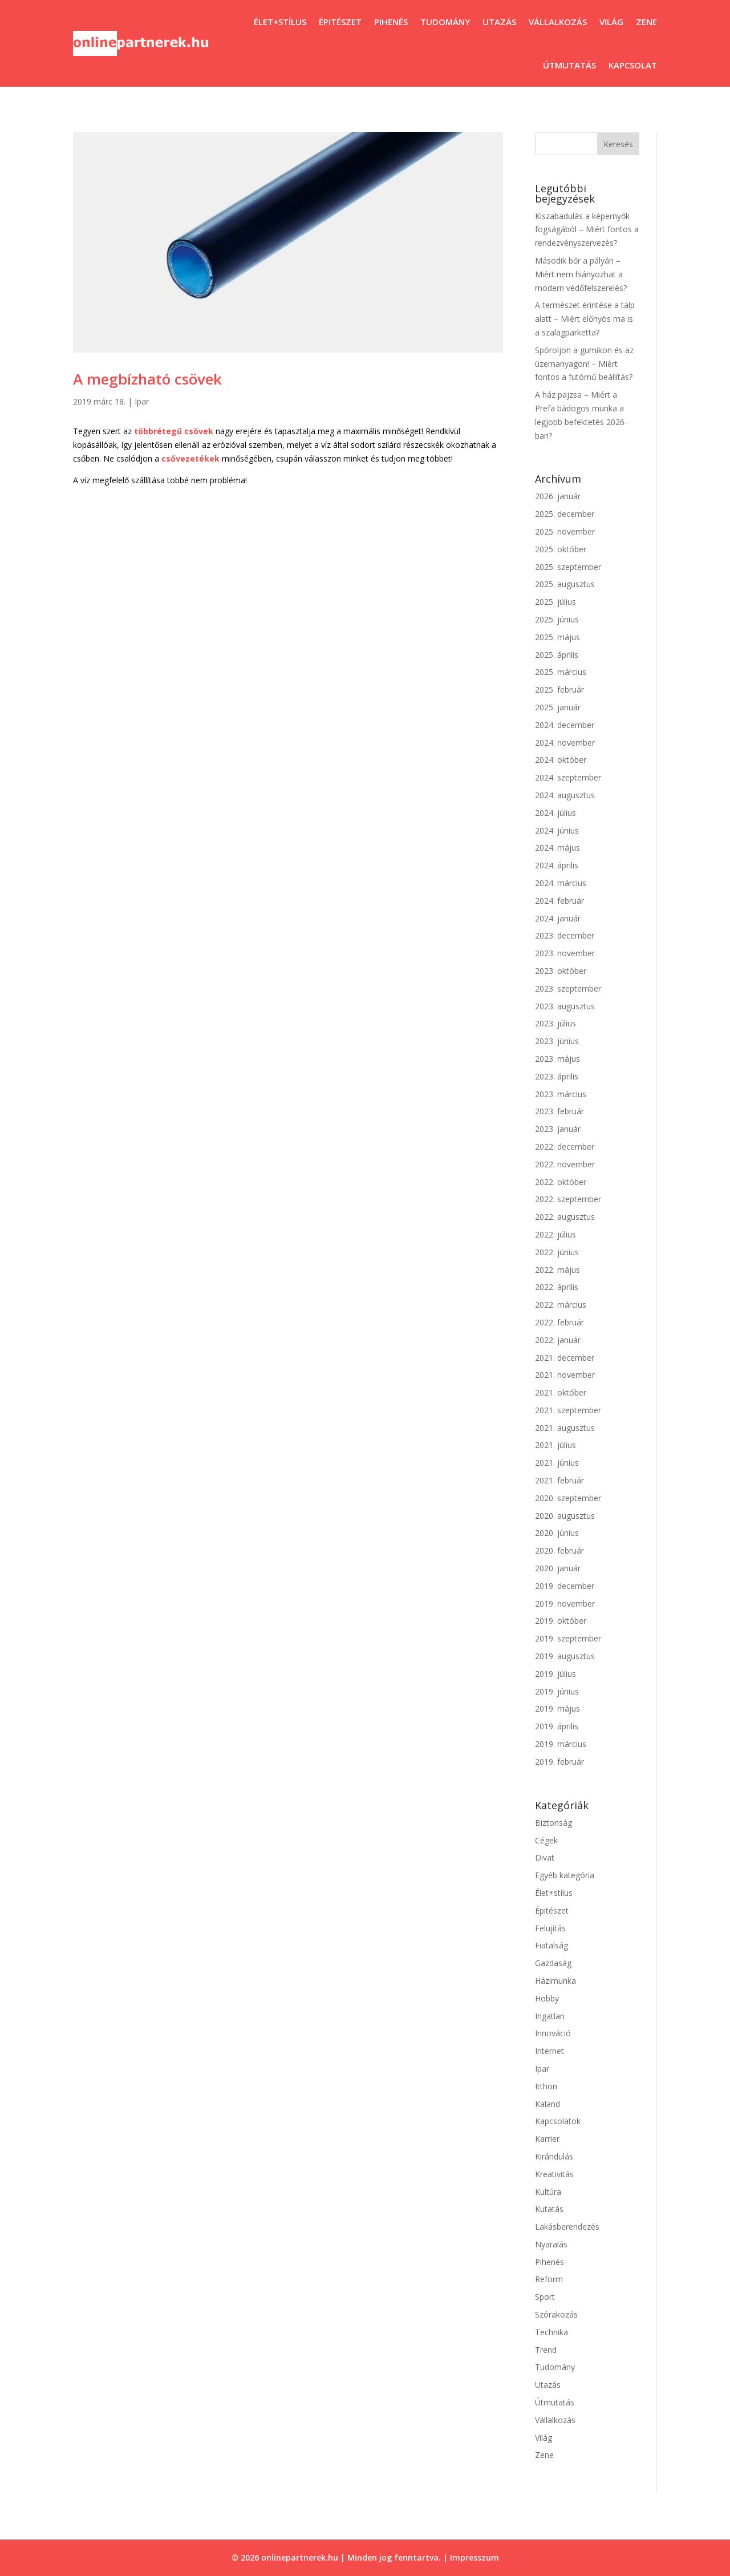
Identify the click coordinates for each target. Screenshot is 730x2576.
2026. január (558, 496)
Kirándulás (554, 2156)
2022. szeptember (568, 1199)
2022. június (557, 1252)
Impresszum (474, 2557)
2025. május (557, 637)
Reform (549, 2279)
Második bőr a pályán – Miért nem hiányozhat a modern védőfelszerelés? (581, 274)
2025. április (556, 654)
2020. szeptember (568, 1498)
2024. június (557, 830)
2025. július (555, 601)
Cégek (546, 1840)
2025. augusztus (565, 584)
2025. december (564, 513)
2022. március (560, 1304)
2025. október (560, 549)
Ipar (142, 401)
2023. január (558, 1128)
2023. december (564, 935)
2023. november (565, 953)
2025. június (557, 619)
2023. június (557, 1041)
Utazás (499, 21)
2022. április (556, 1286)
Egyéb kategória (564, 1875)
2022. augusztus (565, 1216)
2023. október (560, 970)
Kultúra (548, 2191)
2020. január (558, 1568)
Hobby (547, 1998)
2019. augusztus (565, 1656)
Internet (549, 2050)
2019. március (560, 1743)
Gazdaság (553, 1963)
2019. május (557, 1708)
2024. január (558, 918)
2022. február (559, 1322)
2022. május (557, 1269)
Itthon (546, 2086)
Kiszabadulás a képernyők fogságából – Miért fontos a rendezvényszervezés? (587, 230)
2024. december (564, 724)
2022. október (560, 1181)
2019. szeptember (568, 1638)
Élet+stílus (280, 21)
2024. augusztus (565, 795)
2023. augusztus (565, 1006)
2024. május (557, 847)
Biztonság (553, 1822)
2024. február (559, 900)
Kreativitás (554, 2174)
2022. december (564, 1146)
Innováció (553, 2033)
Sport (545, 2296)
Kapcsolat (633, 65)
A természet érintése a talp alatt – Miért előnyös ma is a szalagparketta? (585, 319)
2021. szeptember (568, 1410)
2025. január (558, 707)
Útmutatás (569, 65)
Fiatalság (551, 1945)
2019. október (560, 1620)
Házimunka (555, 1980)
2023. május (557, 1058)
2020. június (557, 1532)
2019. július (555, 1673)
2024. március (560, 882)
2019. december (564, 1585)
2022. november (565, 1164)
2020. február (559, 1550)
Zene (646, 21)
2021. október (560, 1392)
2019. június (557, 1691)
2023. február (559, 1111)
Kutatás (549, 2208)
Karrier (547, 2138)
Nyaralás (551, 2244)
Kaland (547, 2103)
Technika (551, 2332)
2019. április (556, 1726)
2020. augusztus (565, 1515)
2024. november (565, 742)
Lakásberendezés (567, 2226)
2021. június (557, 1462)
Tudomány (445, 21)
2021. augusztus (565, 1427)
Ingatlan (550, 2016)
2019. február (559, 1761)
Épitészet (340, 21)
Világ (611, 21)
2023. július (555, 1023)
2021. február (559, 1480)
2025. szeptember (568, 566)
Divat (544, 1857)
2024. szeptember (568, 777)
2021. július (555, 1444)
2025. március (560, 671)
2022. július (555, 1234)
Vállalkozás (558, 21)
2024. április (556, 865)
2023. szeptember (568, 988)
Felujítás (550, 1928)
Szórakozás (556, 2314)
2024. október (560, 759)
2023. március (560, 1094)
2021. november (565, 1374)
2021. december (564, 1357)
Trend (546, 2349)
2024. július (555, 812)
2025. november (565, 531)
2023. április (556, 1076)
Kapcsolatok (558, 2121)
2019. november (565, 1603)
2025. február (559, 689)
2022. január (558, 1339)
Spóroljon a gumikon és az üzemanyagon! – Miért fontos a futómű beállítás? (584, 364)
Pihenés (391, 21)
